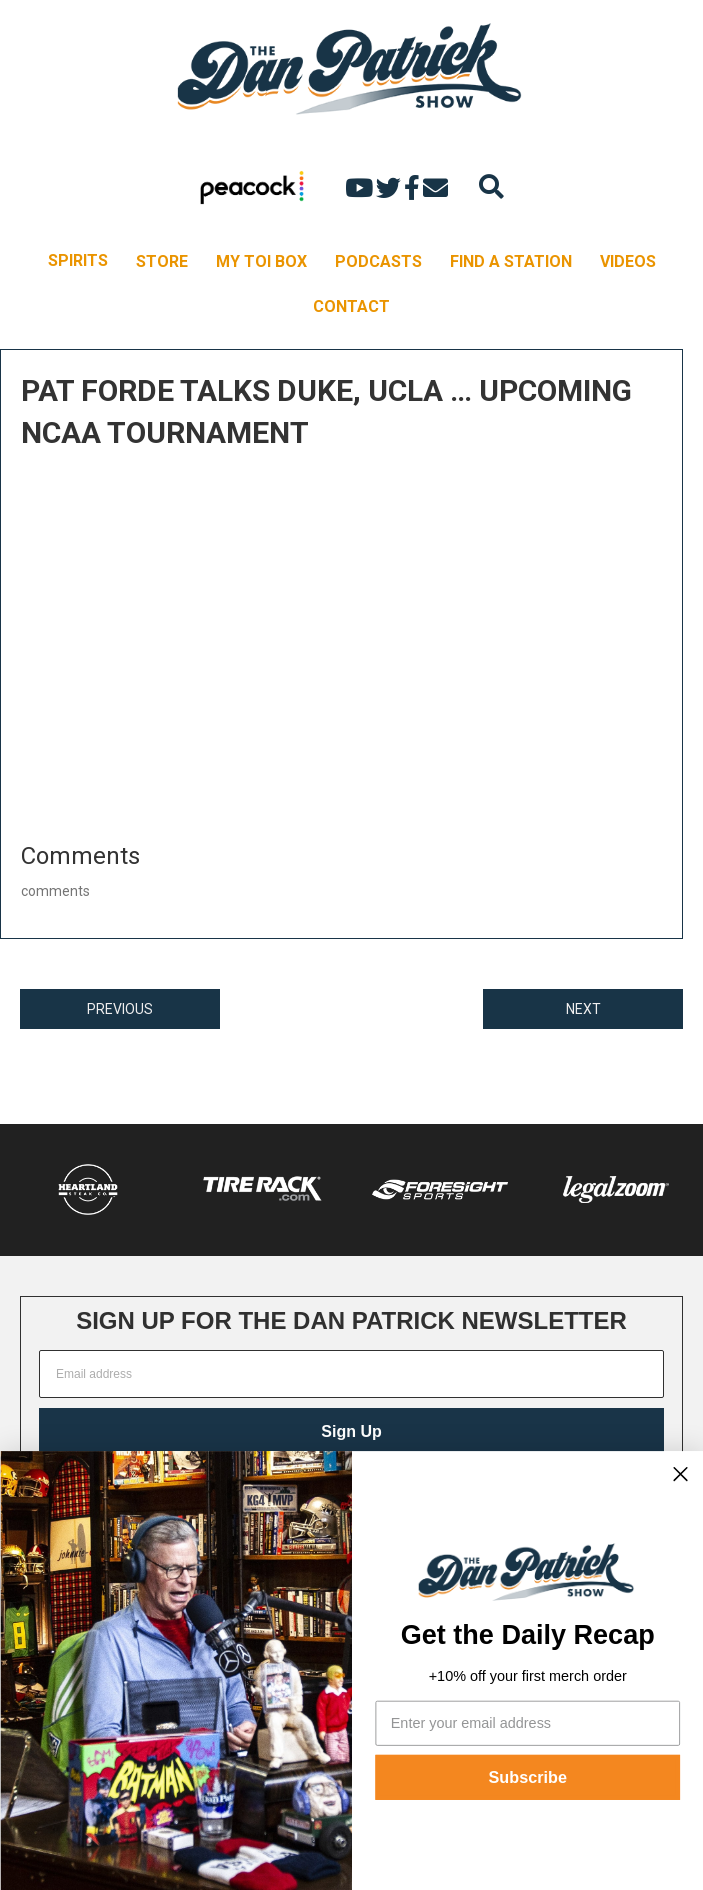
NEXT (583, 1009)
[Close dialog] (680, 1474)
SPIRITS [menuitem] (78, 260)
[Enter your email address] (527, 1722)
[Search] (491, 186)
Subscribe (527, 1777)
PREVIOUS (120, 1009)
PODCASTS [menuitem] (378, 261)
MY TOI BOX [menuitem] (261, 261)
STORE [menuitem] (162, 261)
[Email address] (351, 1374)
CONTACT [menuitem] (351, 306)
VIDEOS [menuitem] (628, 261)
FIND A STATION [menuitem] (511, 261)
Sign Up (351, 1431)
